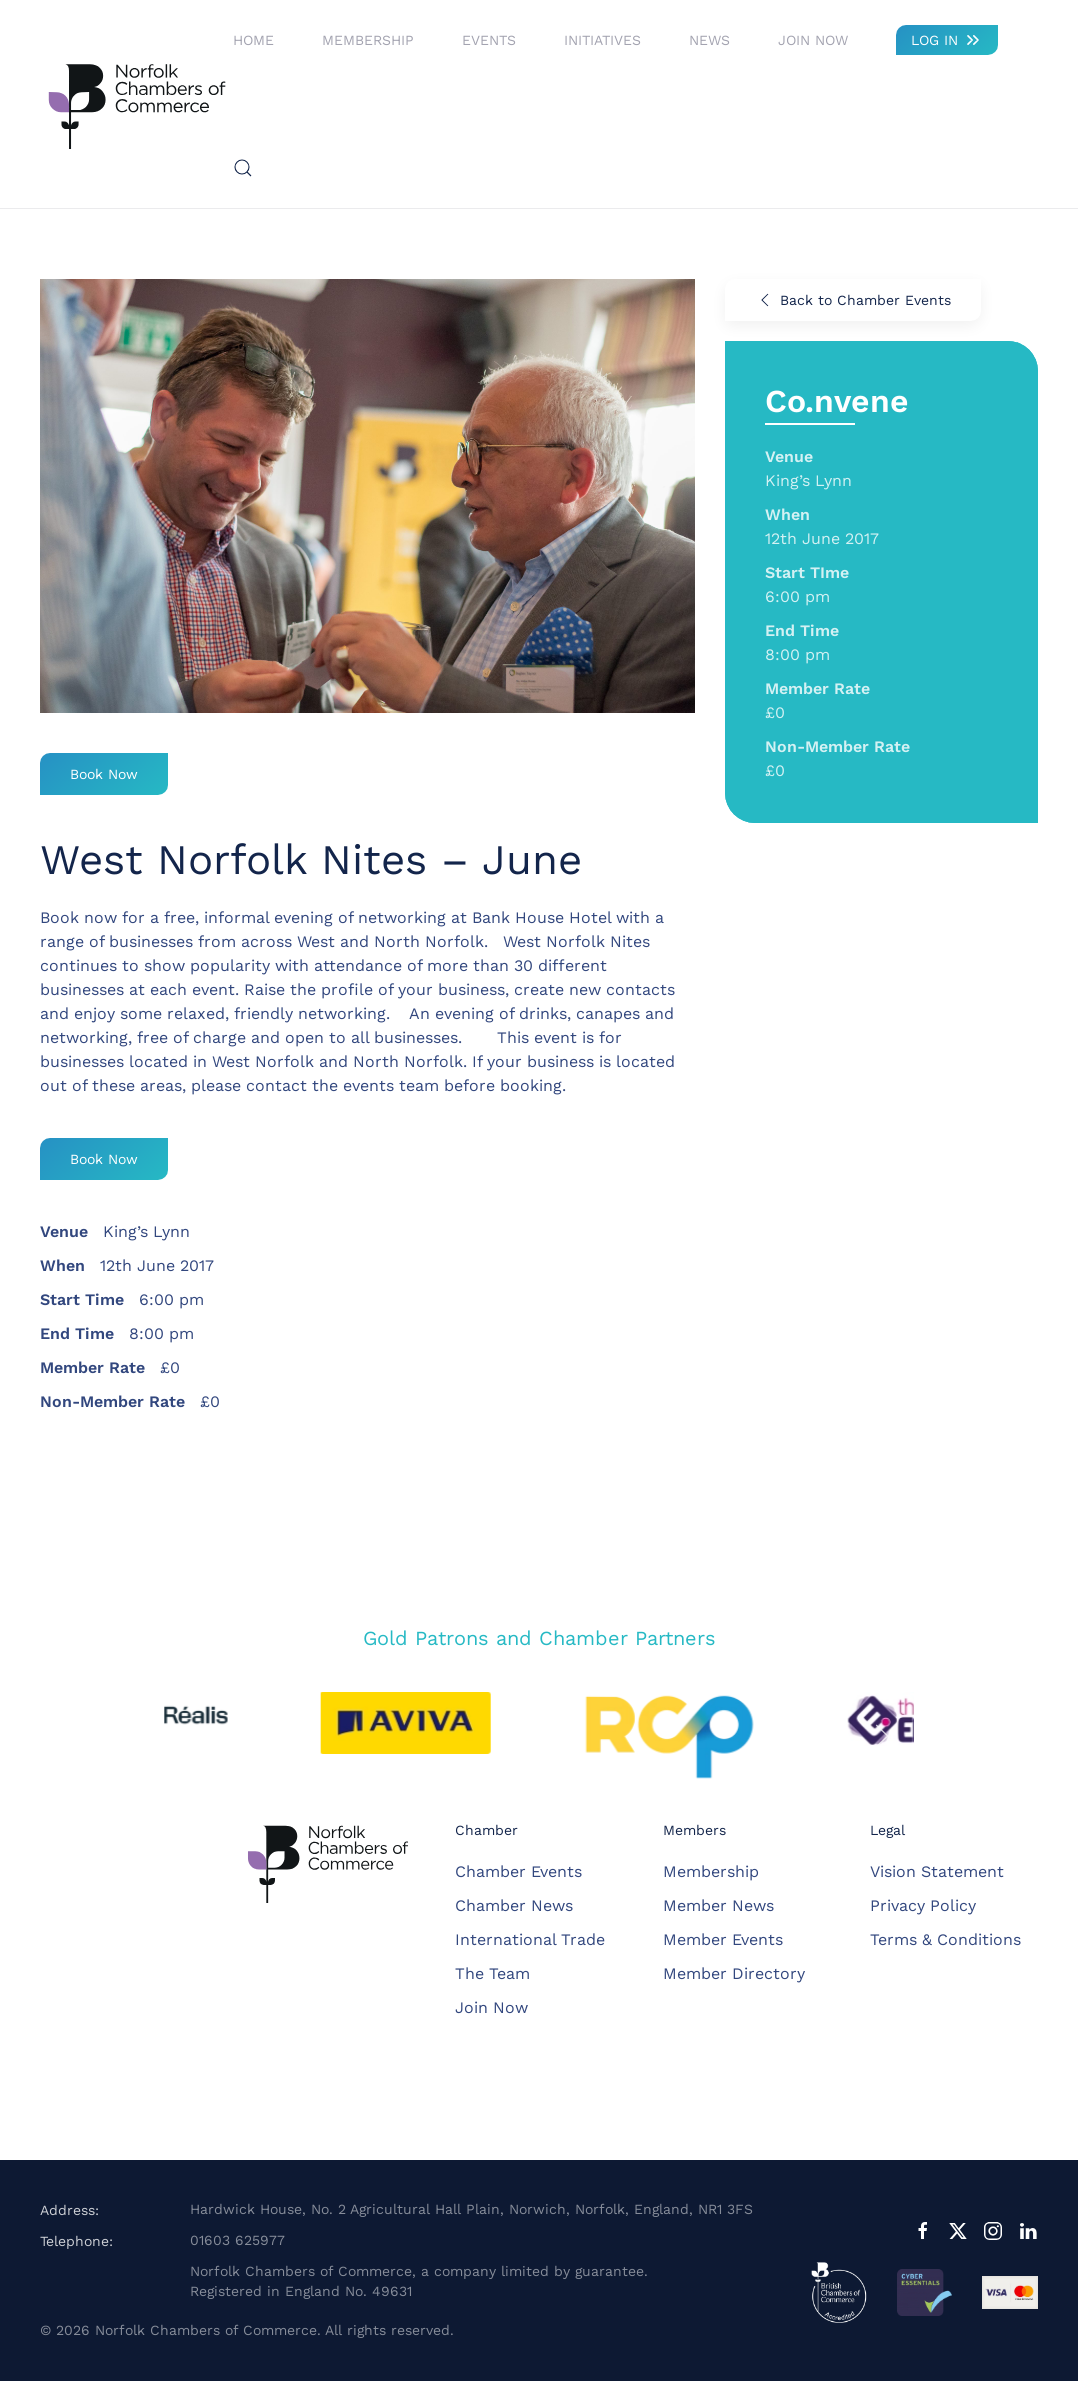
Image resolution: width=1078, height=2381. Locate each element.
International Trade (530, 1939)
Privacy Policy (923, 1905)
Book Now (104, 774)
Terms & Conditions (945, 1939)
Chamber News (514, 1905)
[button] (243, 168)
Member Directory (734, 1973)
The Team (492, 1973)
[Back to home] (136, 104)
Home (253, 40)
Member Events (723, 1939)
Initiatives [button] (602, 40)
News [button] (709, 40)
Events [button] (489, 40)
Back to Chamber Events (853, 300)
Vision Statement (937, 1871)
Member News (718, 1905)
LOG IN (947, 40)
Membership (711, 1871)
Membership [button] (368, 40)
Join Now (813, 40)
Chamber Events (518, 1871)
